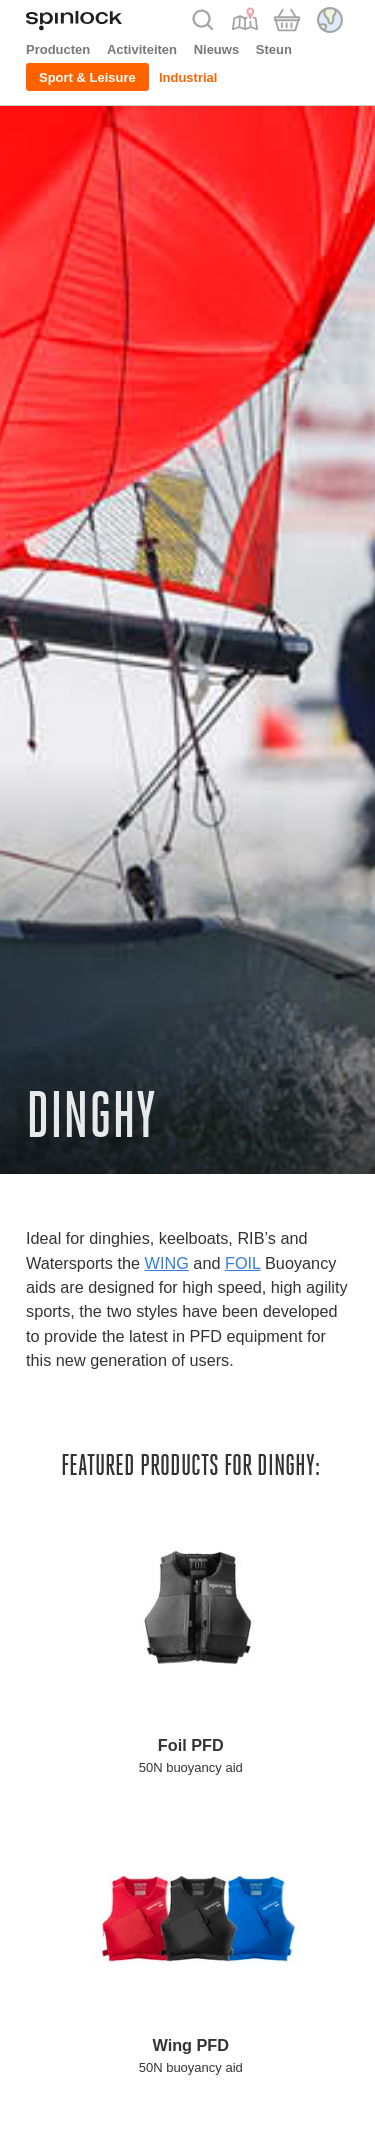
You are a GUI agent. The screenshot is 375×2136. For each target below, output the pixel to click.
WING (167, 1263)
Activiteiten (142, 49)
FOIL (243, 1263)
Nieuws (217, 49)
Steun (274, 49)
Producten (58, 49)
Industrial (188, 77)
